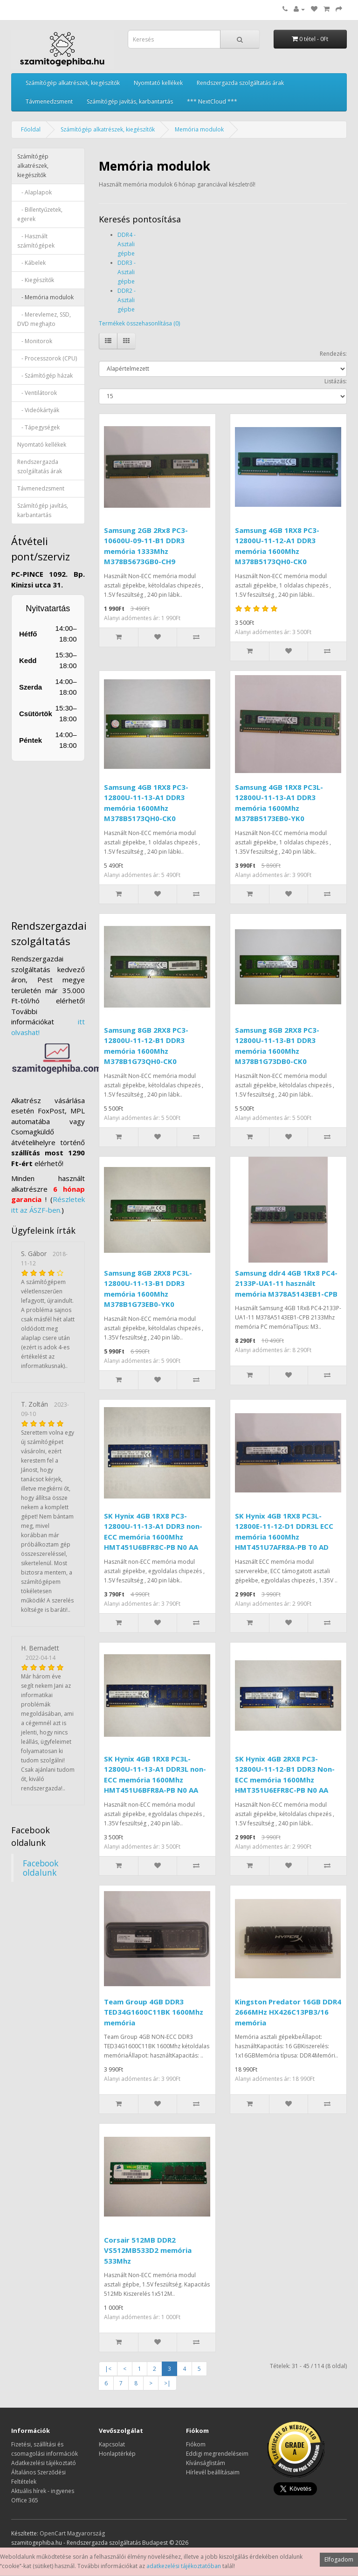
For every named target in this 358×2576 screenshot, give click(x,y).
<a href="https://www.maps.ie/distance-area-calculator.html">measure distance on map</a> (71, 836)
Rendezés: (333, 354)
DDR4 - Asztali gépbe (126, 244)
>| (167, 2383)
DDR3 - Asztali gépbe (126, 272)
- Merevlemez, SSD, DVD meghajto (44, 319)
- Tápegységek (38, 427)
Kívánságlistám (205, 2463)
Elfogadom (338, 2559)
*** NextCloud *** (212, 101)
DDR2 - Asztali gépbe (126, 300)
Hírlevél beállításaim (213, 2472)
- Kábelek (31, 263)
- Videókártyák (38, 410)
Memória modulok (199, 129)
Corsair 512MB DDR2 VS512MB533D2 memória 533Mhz (148, 2250)
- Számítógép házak (45, 376)
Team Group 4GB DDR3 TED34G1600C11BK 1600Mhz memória (153, 2012)
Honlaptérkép (117, 2454)
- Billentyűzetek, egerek (39, 214)
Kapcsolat (112, 2444)
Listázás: (335, 381)
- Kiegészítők (35, 280)
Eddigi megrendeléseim (217, 2454)
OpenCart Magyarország (72, 2533)
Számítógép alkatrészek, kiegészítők (73, 83)
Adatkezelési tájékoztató (43, 2463)
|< (108, 2369)
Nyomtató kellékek (158, 83)
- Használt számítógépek (36, 240)
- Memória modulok (45, 297)
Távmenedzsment (49, 101)
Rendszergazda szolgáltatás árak (240, 83)
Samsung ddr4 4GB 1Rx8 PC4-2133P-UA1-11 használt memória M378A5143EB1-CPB (286, 1283)
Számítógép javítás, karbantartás (130, 101)
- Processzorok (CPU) (47, 358)
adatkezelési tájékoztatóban (183, 2566)
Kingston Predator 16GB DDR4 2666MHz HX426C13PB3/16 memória (288, 2012)
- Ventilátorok (37, 393)
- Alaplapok (34, 192)
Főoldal (31, 129)
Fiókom (196, 2444)
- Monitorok (34, 341)
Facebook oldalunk (40, 1868)
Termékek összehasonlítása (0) (139, 323)
